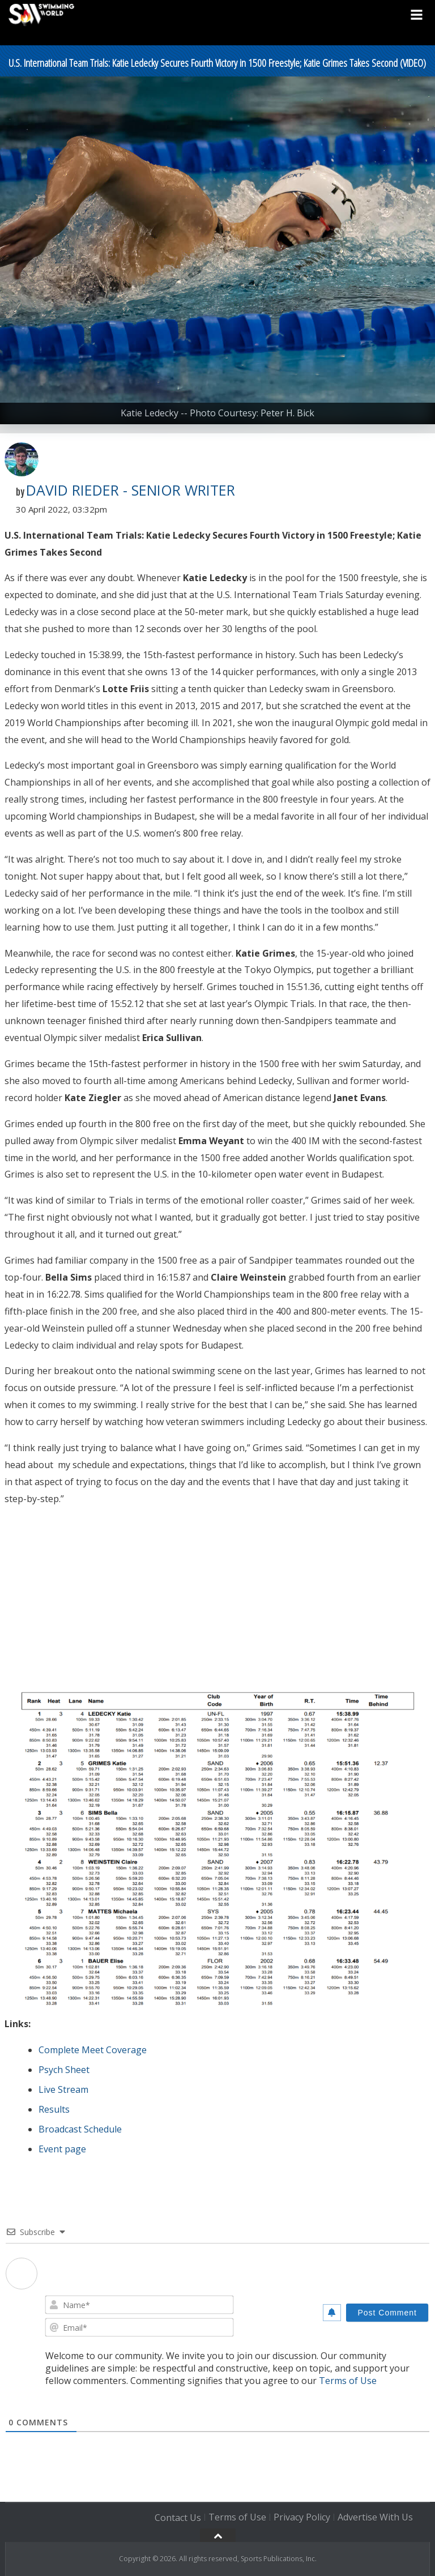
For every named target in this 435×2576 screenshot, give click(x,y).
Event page (62, 2149)
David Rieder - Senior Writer (130, 490)
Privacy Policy (302, 2517)
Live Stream (63, 2089)
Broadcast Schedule (80, 2129)
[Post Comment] (387, 2313)
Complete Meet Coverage (93, 2050)
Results (54, 2109)
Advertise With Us (375, 2517)
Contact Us (178, 2517)
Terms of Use (348, 2380)
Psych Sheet (64, 2069)
